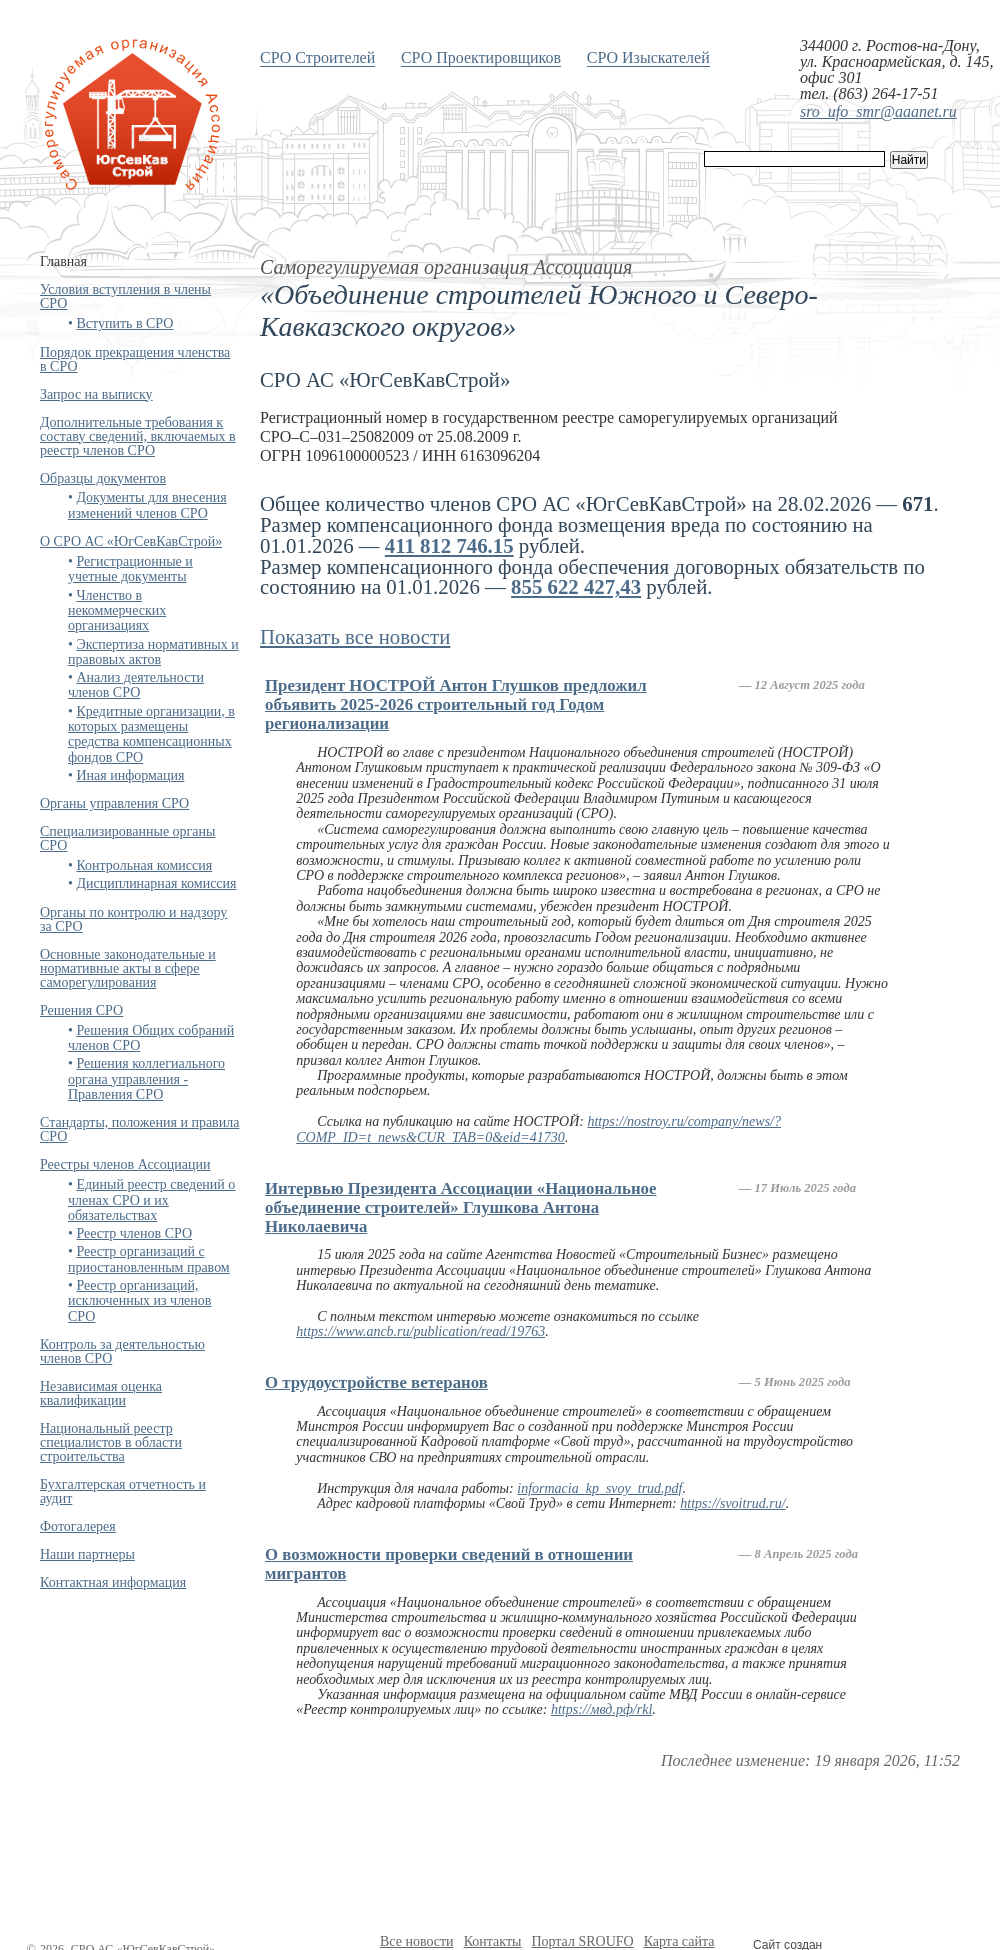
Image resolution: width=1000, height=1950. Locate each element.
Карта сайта (679, 1941)
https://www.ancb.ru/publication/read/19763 (420, 1331)
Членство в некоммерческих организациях (117, 611)
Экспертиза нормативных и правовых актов (153, 652)
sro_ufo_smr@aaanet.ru (878, 111)
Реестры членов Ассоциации (125, 1164)
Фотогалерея (78, 1526)
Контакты (493, 1941)
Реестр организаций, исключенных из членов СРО (139, 1301)
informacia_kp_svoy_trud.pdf (599, 1488)
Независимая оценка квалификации (101, 1393)
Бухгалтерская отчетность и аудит (123, 1491)
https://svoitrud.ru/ (732, 1503)
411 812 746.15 (449, 545)
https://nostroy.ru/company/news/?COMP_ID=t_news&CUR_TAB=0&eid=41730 (538, 1129)
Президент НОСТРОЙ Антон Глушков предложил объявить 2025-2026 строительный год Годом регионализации (456, 704)
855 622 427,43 (576, 586)
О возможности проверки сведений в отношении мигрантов (449, 1564)
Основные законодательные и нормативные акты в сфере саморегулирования (128, 968)
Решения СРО (81, 1010)
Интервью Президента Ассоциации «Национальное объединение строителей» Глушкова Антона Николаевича (460, 1207)
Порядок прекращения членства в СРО (135, 359)
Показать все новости (355, 636)
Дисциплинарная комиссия (156, 883)
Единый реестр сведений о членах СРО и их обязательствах (151, 1200)
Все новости (417, 1941)
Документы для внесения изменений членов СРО (147, 505)
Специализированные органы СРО (127, 838)
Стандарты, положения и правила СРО (139, 1129)
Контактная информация (113, 1582)
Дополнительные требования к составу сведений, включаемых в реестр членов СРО (138, 436)
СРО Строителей (317, 57)
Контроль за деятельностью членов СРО (122, 1351)
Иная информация (130, 775)
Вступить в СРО (124, 323)
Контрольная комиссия (144, 865)
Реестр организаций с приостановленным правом (149, 1259)
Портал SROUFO (582, 1941)
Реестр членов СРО (134, 1233)
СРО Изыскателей (648, 57)
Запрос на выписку (96, 394)
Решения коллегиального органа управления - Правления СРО (146, 1079)
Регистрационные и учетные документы (130, 569)
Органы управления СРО (114, 803)
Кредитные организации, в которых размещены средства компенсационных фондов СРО (151, 734)
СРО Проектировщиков (481, 57)
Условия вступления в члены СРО (125, 296)
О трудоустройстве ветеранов (376, 1382)
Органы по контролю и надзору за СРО (133, 919)
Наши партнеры (87, 1554)
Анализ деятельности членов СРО (136, 685)
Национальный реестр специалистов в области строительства (111, 1442)
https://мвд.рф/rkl (601, 1709)
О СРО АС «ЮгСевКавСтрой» (131, 541)
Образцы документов (103, 478)
